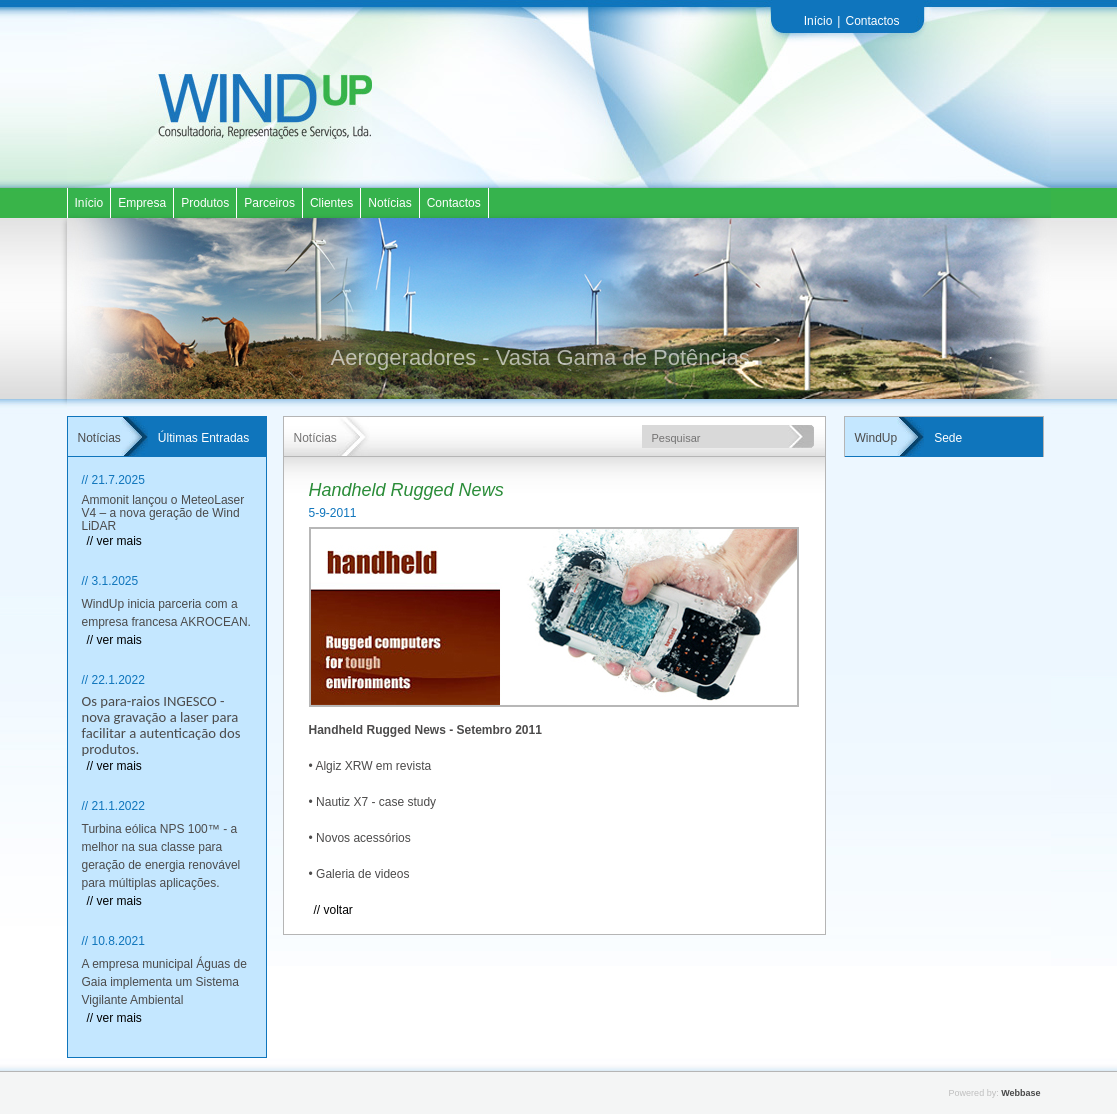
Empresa (142, 203)
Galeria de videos (362, 874)
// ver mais (114, 541)
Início (818, 21)
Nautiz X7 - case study (376, 802)
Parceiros (269, 203)
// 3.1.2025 (110, 581)
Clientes (331, 203)
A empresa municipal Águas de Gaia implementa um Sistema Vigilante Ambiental (164, 982)
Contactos (872, 21)
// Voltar (333, 910)
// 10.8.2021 (113, 941)
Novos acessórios (363, 838)
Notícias (389, 203)
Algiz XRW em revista (373, 766)
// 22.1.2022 (113, 680)
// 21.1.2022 (113, 806)
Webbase (1020, 1093)
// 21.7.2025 (113, 480)
